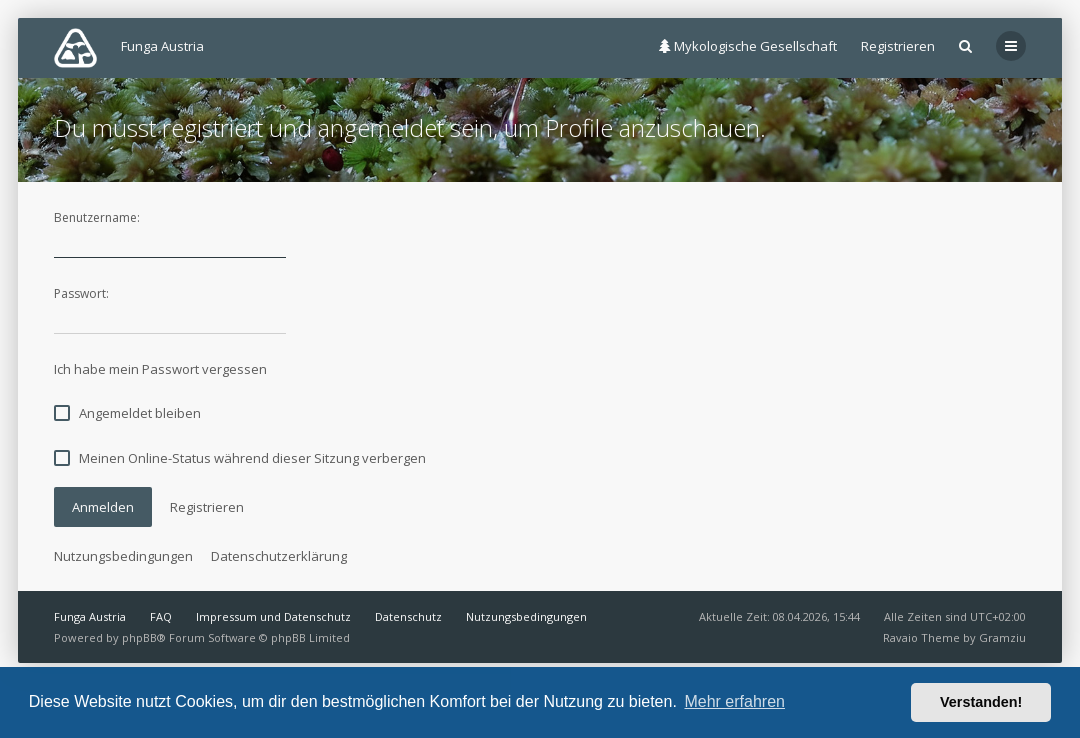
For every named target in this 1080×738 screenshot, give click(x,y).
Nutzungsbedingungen (123, 556)
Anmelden (103, 507)
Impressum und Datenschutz (273, 616)
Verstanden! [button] (981, 702)
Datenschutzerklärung (279, 556)
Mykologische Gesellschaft (748, 46)
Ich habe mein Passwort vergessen (160, 369)
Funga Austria (90, 616)
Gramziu (1002, 637)
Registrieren (898, 46)
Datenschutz (408, 616)
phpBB (139, 637)
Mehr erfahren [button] (734, 701)
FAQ (161, 616)
